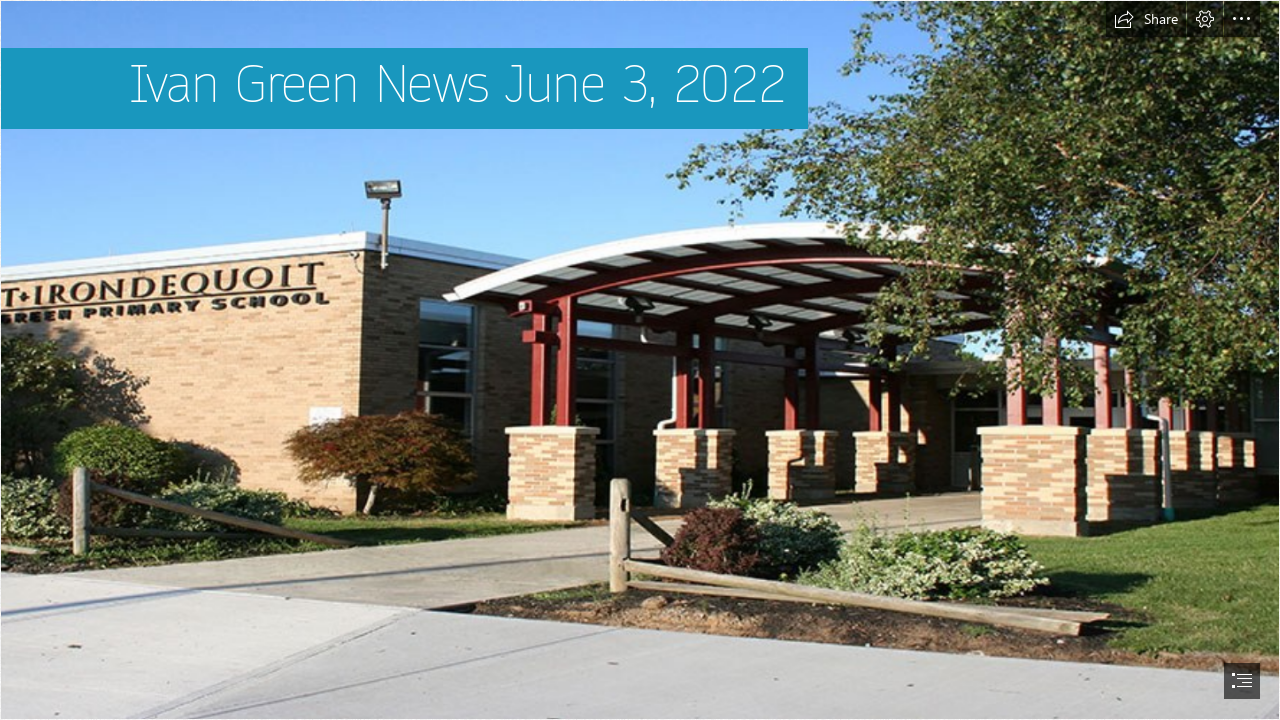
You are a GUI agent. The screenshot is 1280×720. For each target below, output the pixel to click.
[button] (1146, 19)
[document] (640, 360)
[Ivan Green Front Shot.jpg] (640, 360)
